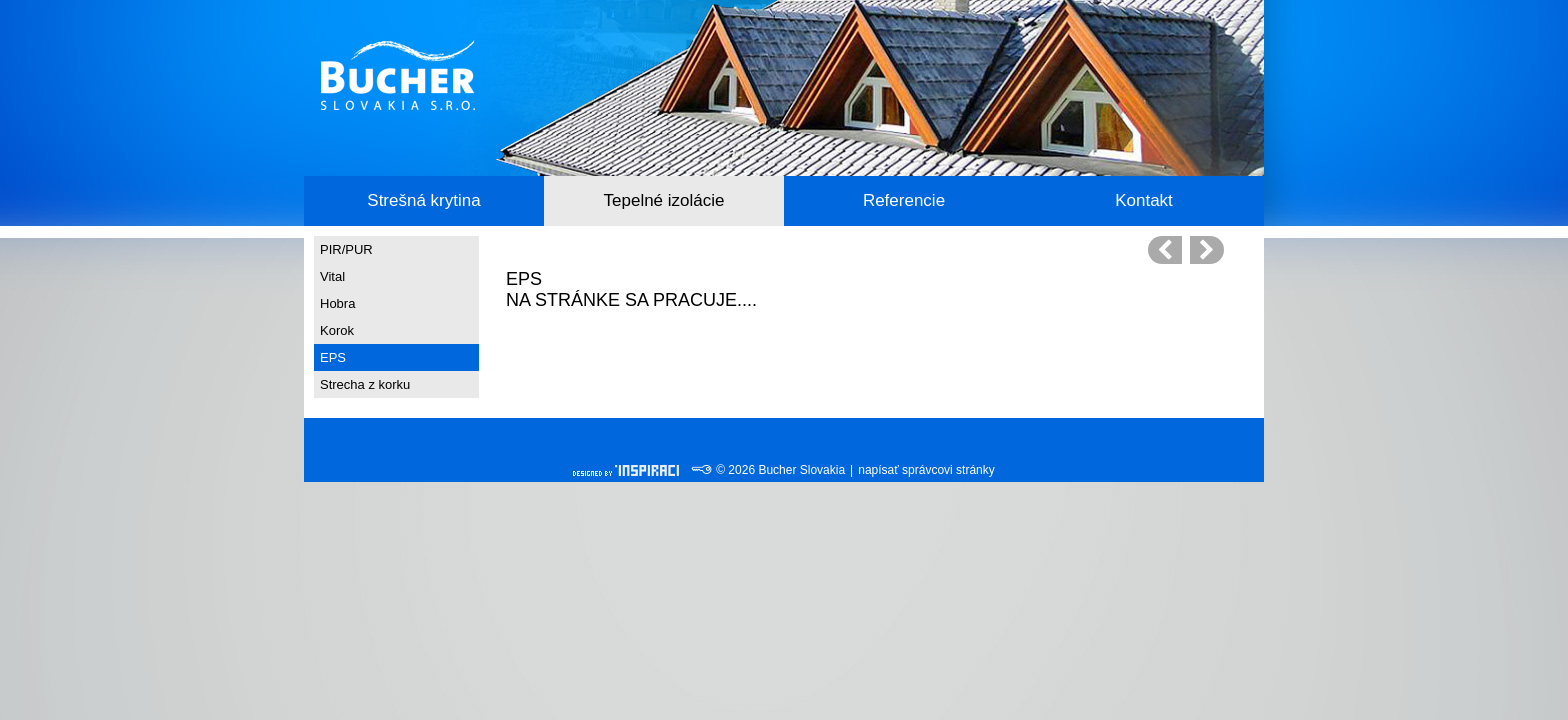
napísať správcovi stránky (926, 470)
